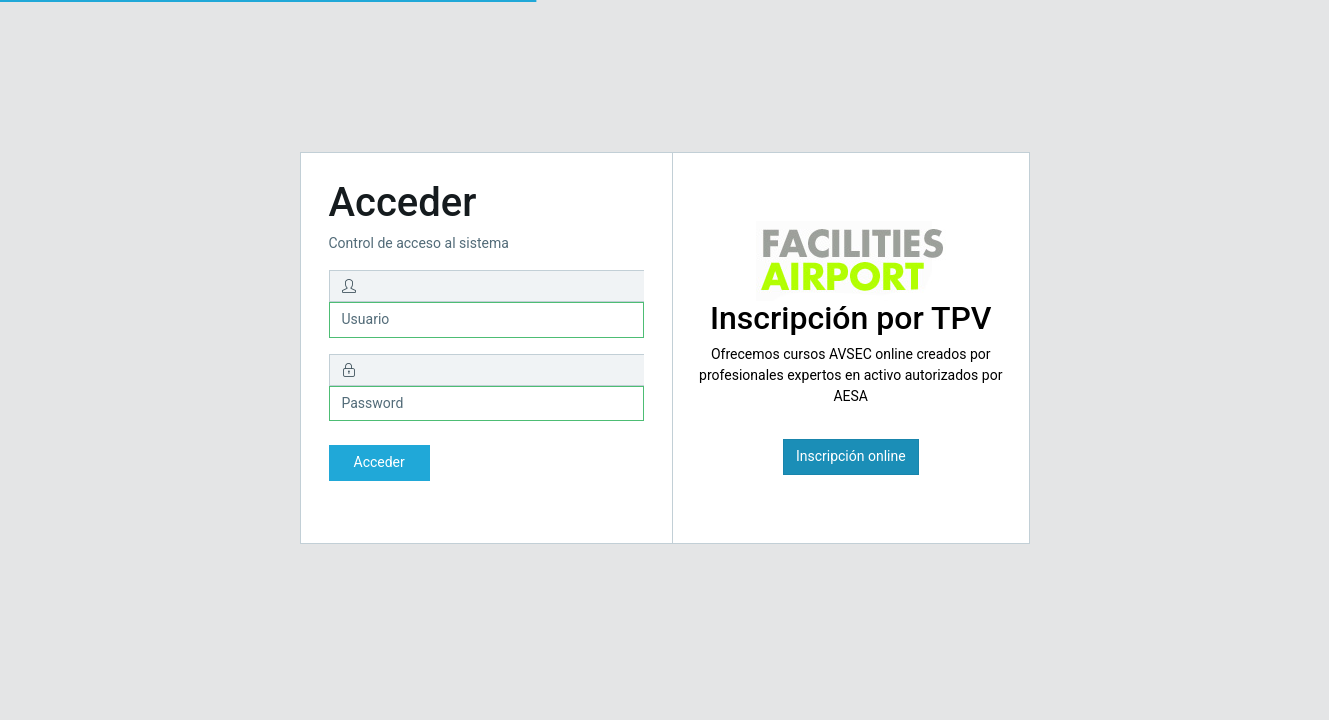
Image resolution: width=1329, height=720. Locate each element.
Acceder (379, 462)
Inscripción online (851, 456)
